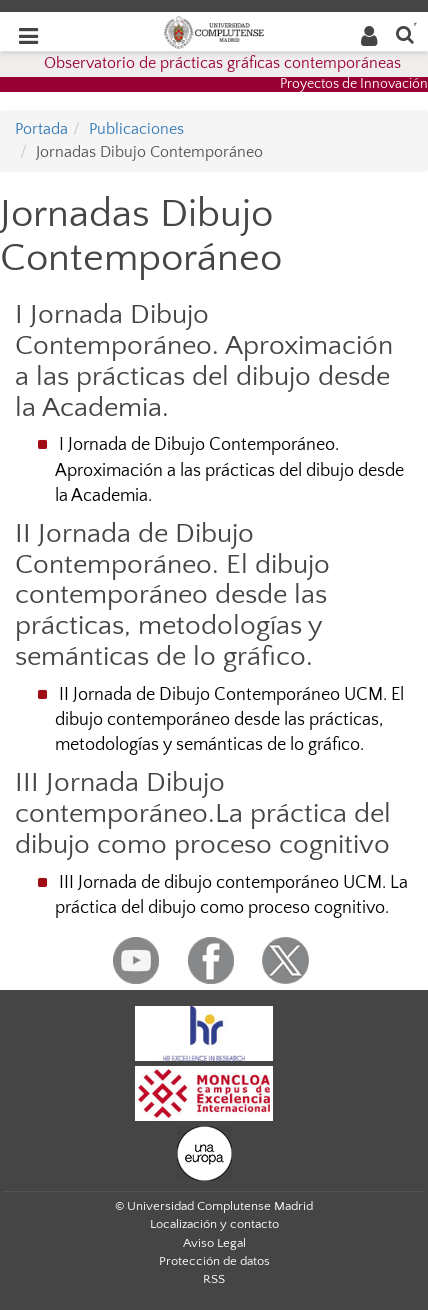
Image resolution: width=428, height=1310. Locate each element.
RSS (214, 1279)
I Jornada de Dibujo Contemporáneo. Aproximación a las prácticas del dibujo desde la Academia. (229, 470)
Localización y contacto (214, 1224)
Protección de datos (214, 1261)
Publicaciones (136, 129)
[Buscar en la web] (405, 33)
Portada (41, 129)
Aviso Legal (214, 1243)
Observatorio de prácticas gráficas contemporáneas (222, 63)
